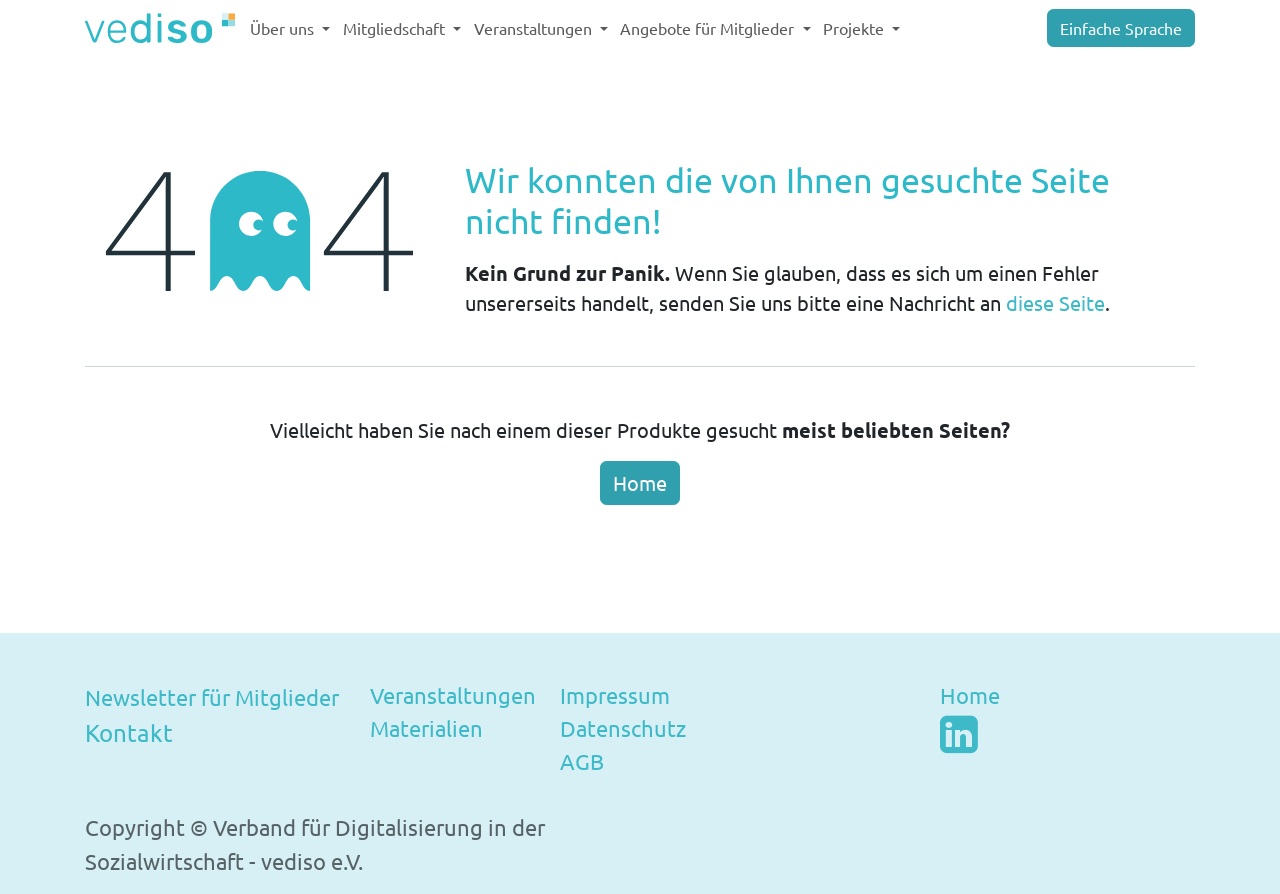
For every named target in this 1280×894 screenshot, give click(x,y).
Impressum (615, 695)
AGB (582, 761)
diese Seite (1055, 302)
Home (640, 482)
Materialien (426, 728)
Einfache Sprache (1121, 28)
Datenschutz (623, 728)
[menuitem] (289, 28)
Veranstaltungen (453, 695)
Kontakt (129, 732)
